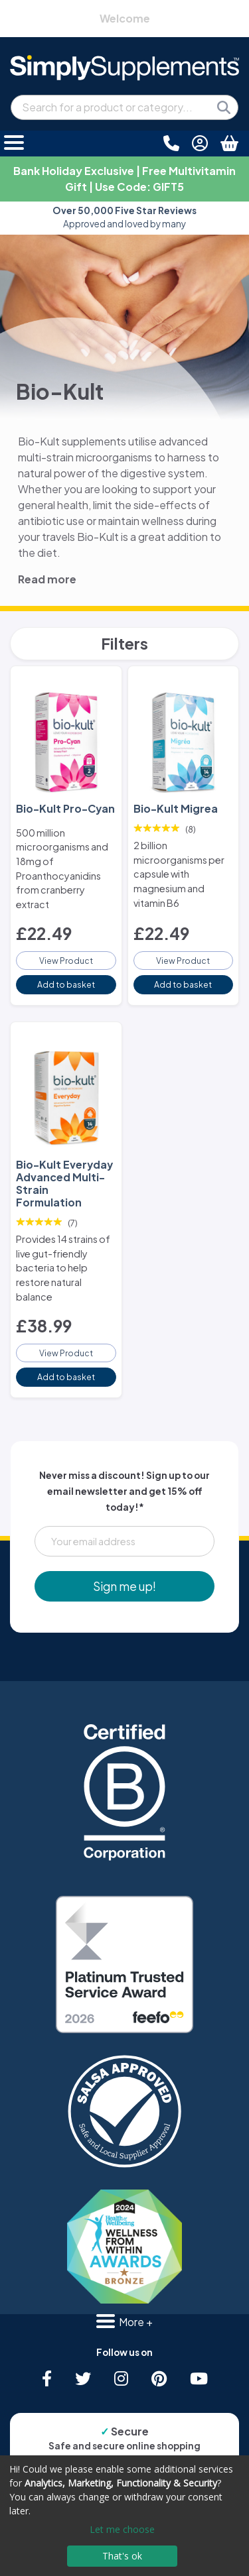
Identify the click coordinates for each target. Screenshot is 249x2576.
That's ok (122, 2555)
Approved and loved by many (124, 217)
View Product (66, 960)
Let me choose (122, 2529)
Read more (47, 579)
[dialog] (124, 2515)
